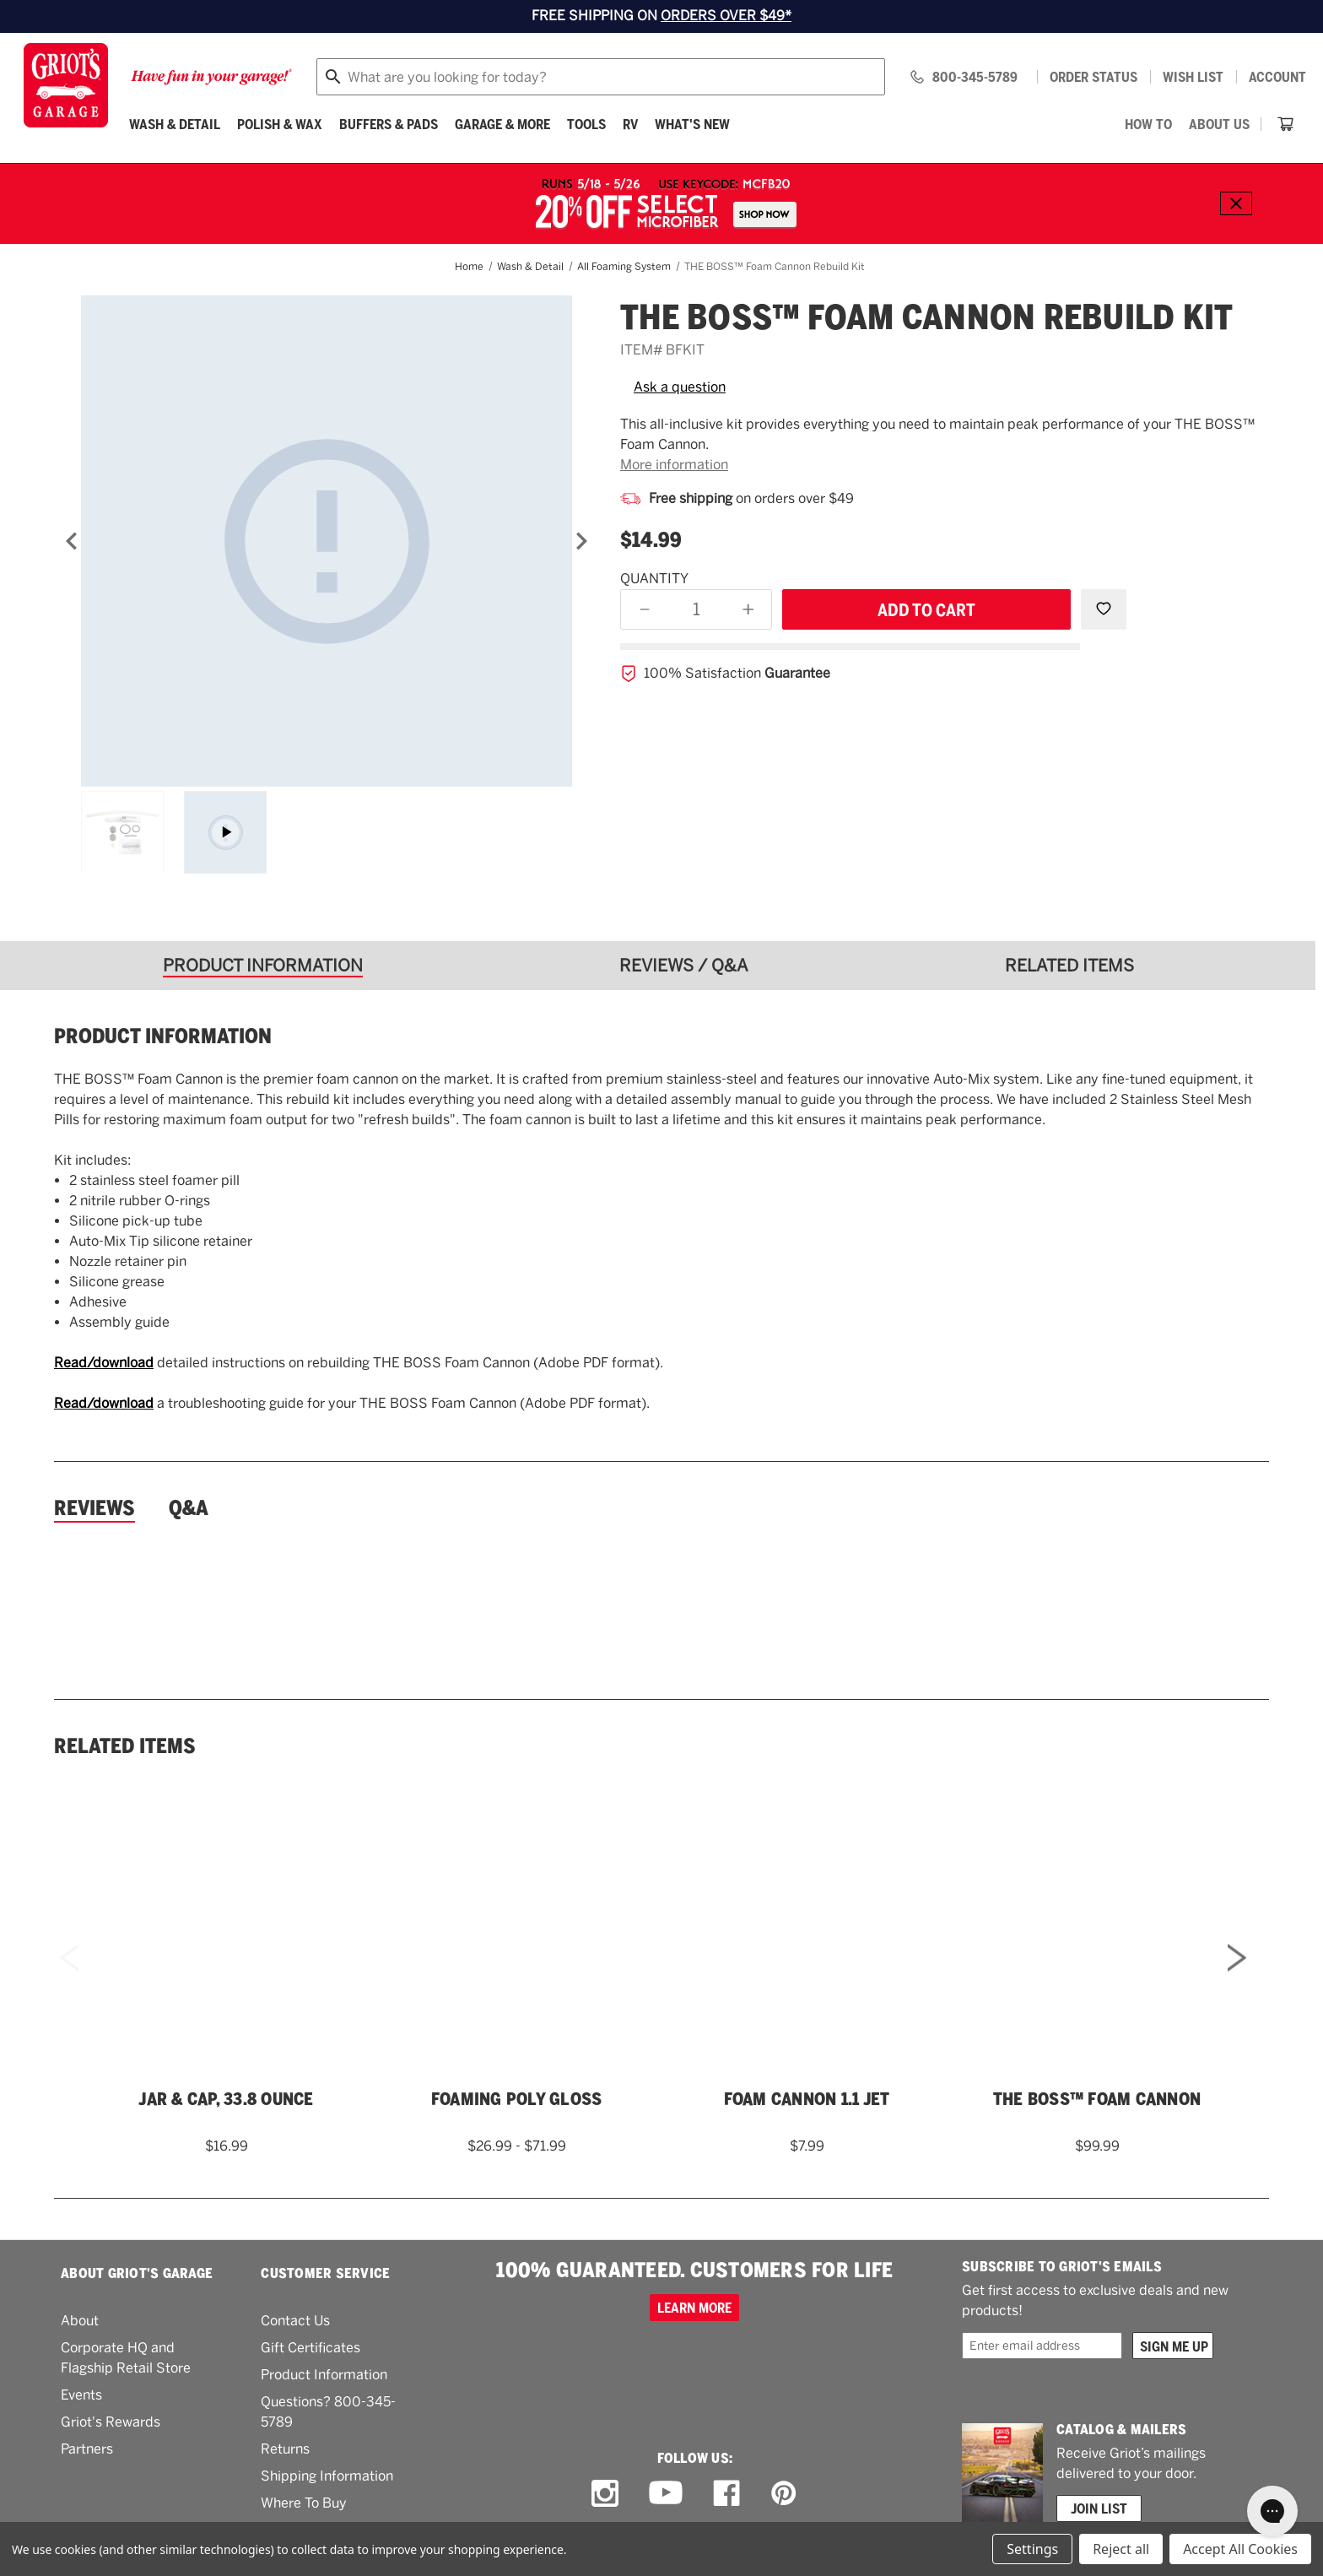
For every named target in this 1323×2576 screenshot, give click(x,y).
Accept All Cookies (1240, 2549)
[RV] (630, 124)
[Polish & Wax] (280, 124)
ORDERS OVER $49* (726, 16)
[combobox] (600, 76)
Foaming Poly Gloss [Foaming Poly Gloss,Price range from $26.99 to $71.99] (516, 2099)
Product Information (324, 2375)
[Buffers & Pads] (388, 124)
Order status (1093, 76)
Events (81, 2395)
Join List (1099, 2508)
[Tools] (586, 124)
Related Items (125, 1746)
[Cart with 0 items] (1286, 124)
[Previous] (71, 541)
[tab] (269, 965)
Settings (1032, 2549)
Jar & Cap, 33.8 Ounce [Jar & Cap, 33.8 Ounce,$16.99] (225, 2099)
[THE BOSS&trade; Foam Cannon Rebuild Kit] (326, 541)
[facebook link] (726, 2493)
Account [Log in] (1277, 76)
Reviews (94, 1508)
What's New (692, 124)
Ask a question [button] (680, 387)
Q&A (188, 1508)
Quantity (654, 579)
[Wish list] (1193, 77)
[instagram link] (604, 2493)
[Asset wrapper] (225, 832)
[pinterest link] (783, 2493)
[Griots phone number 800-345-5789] (963, 77)
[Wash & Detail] (175, 124)
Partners (87, 2449)
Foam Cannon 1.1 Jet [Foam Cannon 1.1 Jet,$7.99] (807, 2099)
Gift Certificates (310, 2348)
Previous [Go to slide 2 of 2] (69, 1980)
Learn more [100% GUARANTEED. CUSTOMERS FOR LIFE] (694, 2307)
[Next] (581, 541)
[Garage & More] (502, 124)
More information (674, 465)
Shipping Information (327, 2476)
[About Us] (1219, 124)
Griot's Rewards (110, 2422)
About (80, 2321)
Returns (285, 2449)
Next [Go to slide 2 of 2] (1237, 1980)
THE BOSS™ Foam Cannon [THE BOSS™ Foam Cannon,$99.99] (1097, 2099)
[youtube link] (665, 2493)
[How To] (1148, 124)
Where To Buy (304, 2503)
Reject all (1121, 2549)
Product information (163, 1036)
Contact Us (295, 2321)
